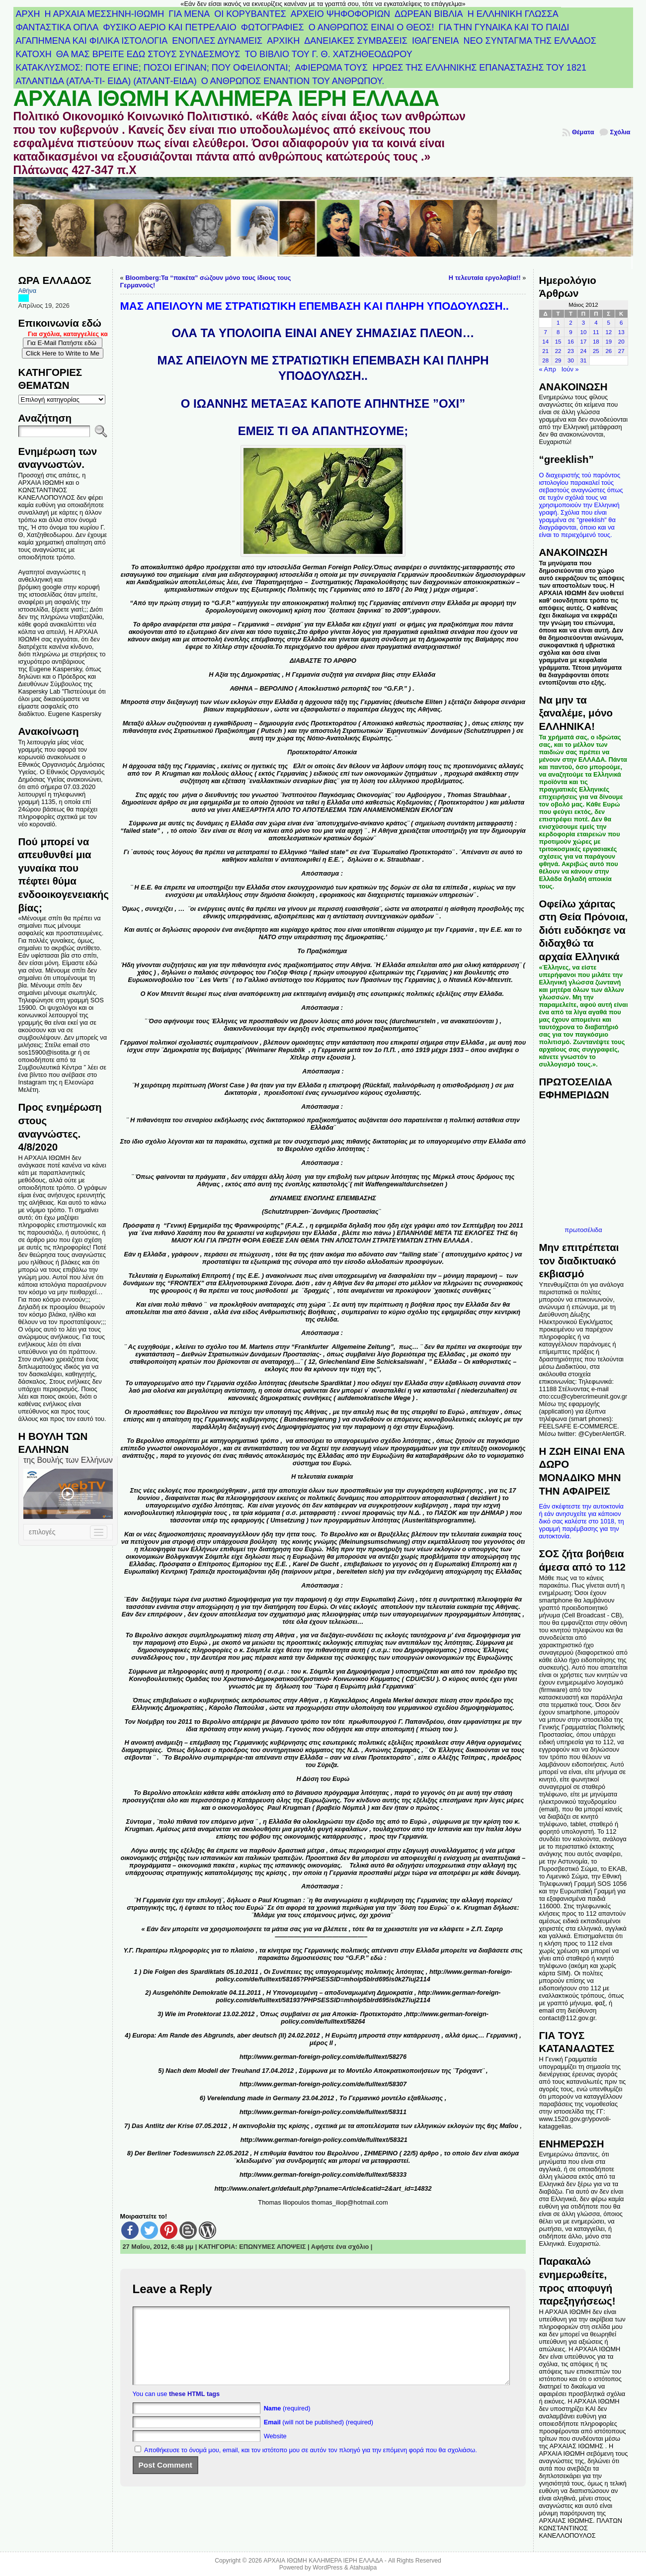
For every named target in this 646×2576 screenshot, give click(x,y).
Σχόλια (620, 132)
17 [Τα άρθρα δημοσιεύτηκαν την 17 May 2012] (583, 342)
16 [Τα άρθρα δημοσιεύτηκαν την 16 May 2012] (570, 342)
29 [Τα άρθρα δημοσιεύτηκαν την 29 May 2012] (558, 360)
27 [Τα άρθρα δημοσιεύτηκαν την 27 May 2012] (621, 351)
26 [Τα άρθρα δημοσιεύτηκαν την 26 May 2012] (608, 351)
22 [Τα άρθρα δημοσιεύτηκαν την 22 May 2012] (558, 351)
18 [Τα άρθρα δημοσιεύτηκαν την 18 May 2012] (596, 342)
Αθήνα (27, 290)
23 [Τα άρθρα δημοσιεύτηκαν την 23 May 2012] (570, 351)
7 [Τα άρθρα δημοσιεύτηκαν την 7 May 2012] (545, 332)
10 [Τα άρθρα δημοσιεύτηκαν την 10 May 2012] (583, 332)
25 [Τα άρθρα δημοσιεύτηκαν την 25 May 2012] (596, 351)
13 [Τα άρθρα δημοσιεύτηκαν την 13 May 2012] (621, 332)
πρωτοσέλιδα (583, 1230)
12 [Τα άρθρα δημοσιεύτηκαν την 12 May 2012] (608, 332)
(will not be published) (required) (319, 2437)
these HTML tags (194, 2408)
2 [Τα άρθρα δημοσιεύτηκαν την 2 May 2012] (570, 323)
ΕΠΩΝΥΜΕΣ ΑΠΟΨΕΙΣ (272, 2246)
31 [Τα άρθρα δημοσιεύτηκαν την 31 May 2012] (583, 360)
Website (275, 2451)
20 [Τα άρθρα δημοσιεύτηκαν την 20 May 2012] (621, 342)
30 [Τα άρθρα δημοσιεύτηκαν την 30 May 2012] (570, 360)
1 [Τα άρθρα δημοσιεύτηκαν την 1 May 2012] (558, 323)
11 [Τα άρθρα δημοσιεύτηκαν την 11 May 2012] (596, 332)
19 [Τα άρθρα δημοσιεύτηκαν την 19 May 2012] (608, 342)
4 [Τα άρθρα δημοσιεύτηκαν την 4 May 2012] (595, 323)
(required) (287, 2423)
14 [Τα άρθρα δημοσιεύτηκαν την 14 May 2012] (545, 342)
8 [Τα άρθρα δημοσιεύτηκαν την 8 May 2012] (558, 332)
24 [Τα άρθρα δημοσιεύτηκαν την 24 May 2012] (583, 351)
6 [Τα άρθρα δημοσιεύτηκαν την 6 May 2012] (621, 323)
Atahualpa (363, 2567)
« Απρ (547, 369)
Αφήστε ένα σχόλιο (340, 2246)
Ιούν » (570, 369)
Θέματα (583, 132)
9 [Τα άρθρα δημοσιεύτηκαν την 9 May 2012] (570, 332)
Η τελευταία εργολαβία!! (485, 277)
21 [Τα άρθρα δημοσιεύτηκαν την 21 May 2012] (545, 351)
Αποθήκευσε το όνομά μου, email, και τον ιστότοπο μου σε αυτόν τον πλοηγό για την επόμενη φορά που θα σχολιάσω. (310, 2465)
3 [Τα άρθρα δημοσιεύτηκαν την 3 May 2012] (583, 323)
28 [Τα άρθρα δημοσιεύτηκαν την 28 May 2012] (545, 360)
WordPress (327, 2567)
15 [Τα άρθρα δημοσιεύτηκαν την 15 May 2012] (558, 342)
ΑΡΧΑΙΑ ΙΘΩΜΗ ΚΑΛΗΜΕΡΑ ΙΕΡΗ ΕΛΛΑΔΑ (226, 98)
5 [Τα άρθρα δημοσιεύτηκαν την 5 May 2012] (608, 323)
